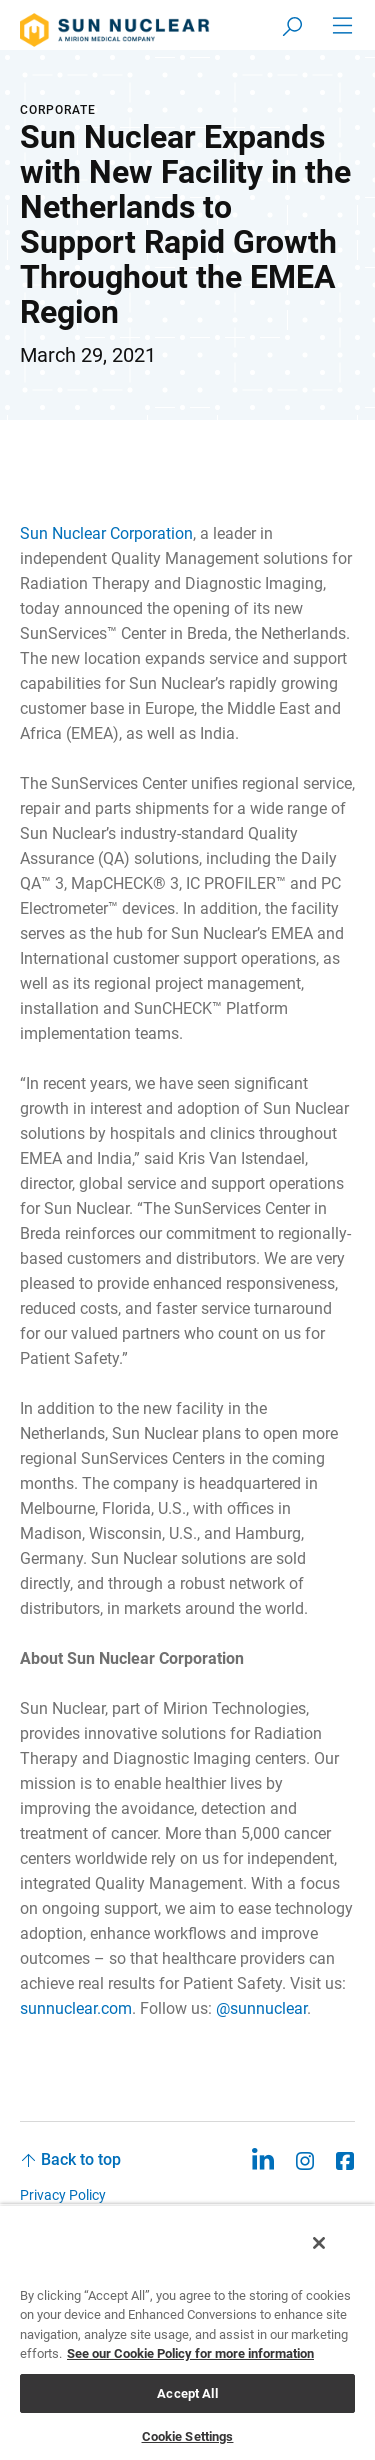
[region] (187, 2332)
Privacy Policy (63, 2195)
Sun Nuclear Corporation (106, 533)
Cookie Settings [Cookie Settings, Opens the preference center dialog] (188, 2436)
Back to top (81, 2159)
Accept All (187, 2393)
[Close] (319, 2243)
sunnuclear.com (76, 2008)
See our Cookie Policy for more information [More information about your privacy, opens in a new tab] (190, 2353)
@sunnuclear (261, 2008)
